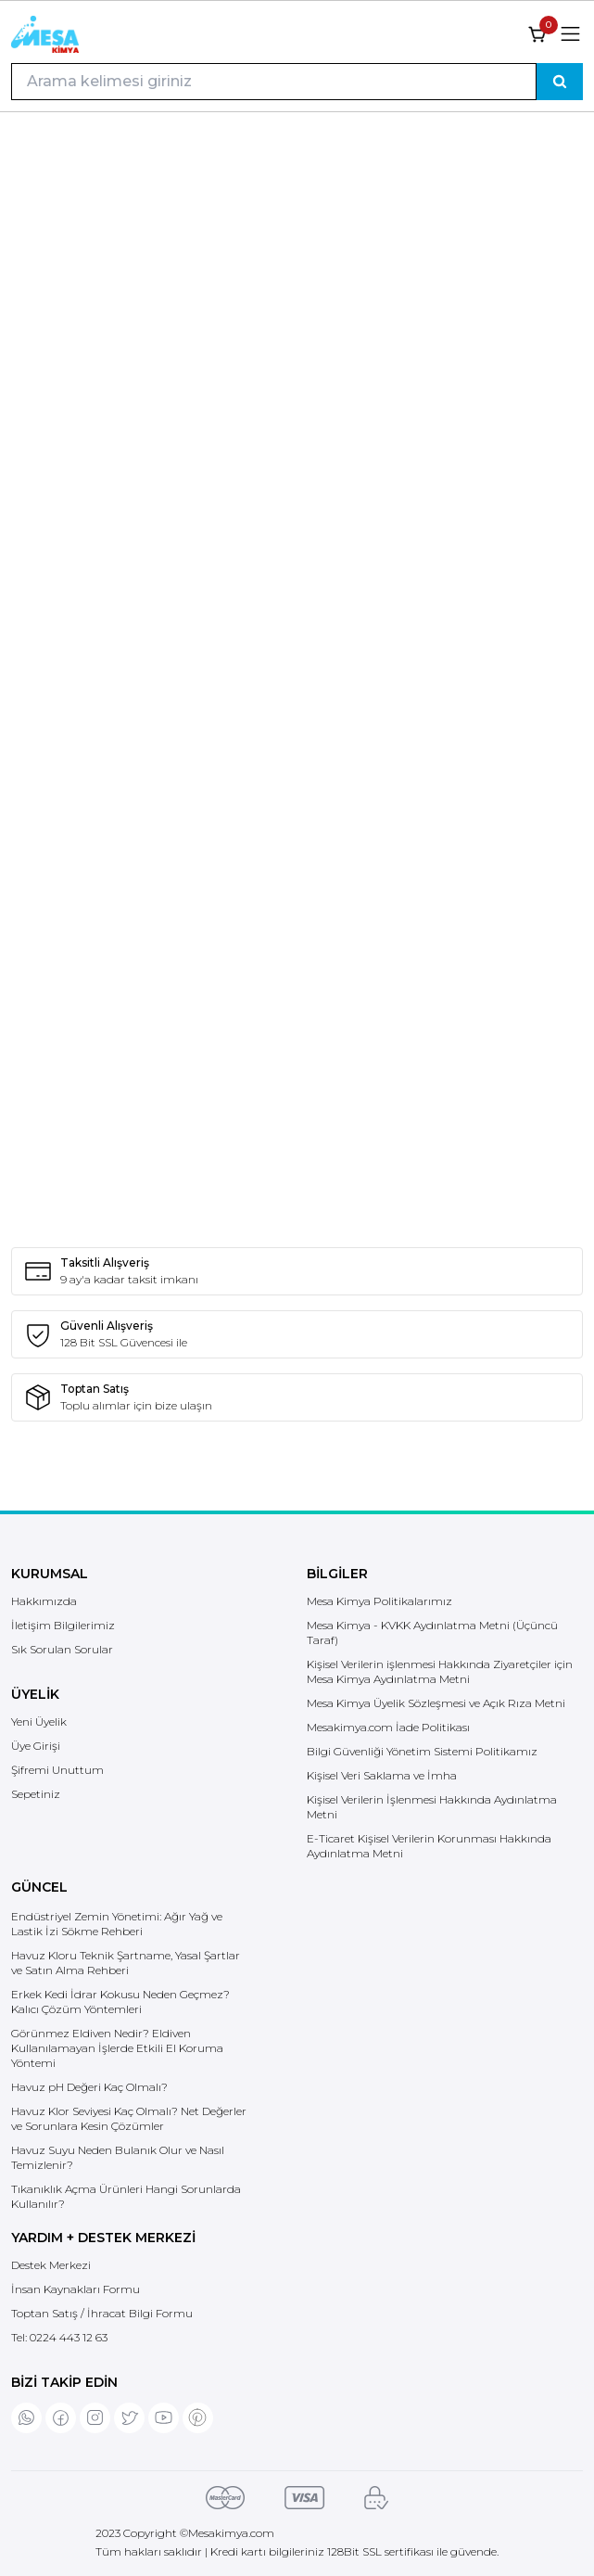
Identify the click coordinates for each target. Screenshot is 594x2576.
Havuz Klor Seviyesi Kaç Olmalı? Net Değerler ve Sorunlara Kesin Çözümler (128, 2118)
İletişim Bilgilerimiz (63, 1625)
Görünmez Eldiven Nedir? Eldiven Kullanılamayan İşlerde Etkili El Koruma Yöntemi (117, 2048)
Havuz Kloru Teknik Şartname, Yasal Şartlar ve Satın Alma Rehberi (125, 1962)
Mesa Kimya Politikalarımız (379, 1601)
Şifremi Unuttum (57, 1770)
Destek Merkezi (51, 2265)
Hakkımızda (44, 1601)
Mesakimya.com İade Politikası (388, 1727)
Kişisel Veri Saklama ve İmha (382, 1775)
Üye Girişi (35, 1746)
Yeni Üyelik (39, 1721)
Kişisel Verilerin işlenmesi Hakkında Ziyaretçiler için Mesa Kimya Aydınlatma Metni (440, 1671)
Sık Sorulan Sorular (62, 1649)
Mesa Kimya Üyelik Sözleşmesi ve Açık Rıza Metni (436, 1703)
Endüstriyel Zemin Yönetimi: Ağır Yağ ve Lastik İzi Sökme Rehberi (116, 1923)
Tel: (59, 2337)
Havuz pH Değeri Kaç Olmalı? (89, 2087)
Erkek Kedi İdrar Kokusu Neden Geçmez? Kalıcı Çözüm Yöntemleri (120, 2001)
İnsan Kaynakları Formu (75, 2289)
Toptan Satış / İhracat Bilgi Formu (102, 2313)
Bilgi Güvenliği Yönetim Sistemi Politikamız (422, 1751)
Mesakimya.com (231, 2533)
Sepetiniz (35, 1794)
